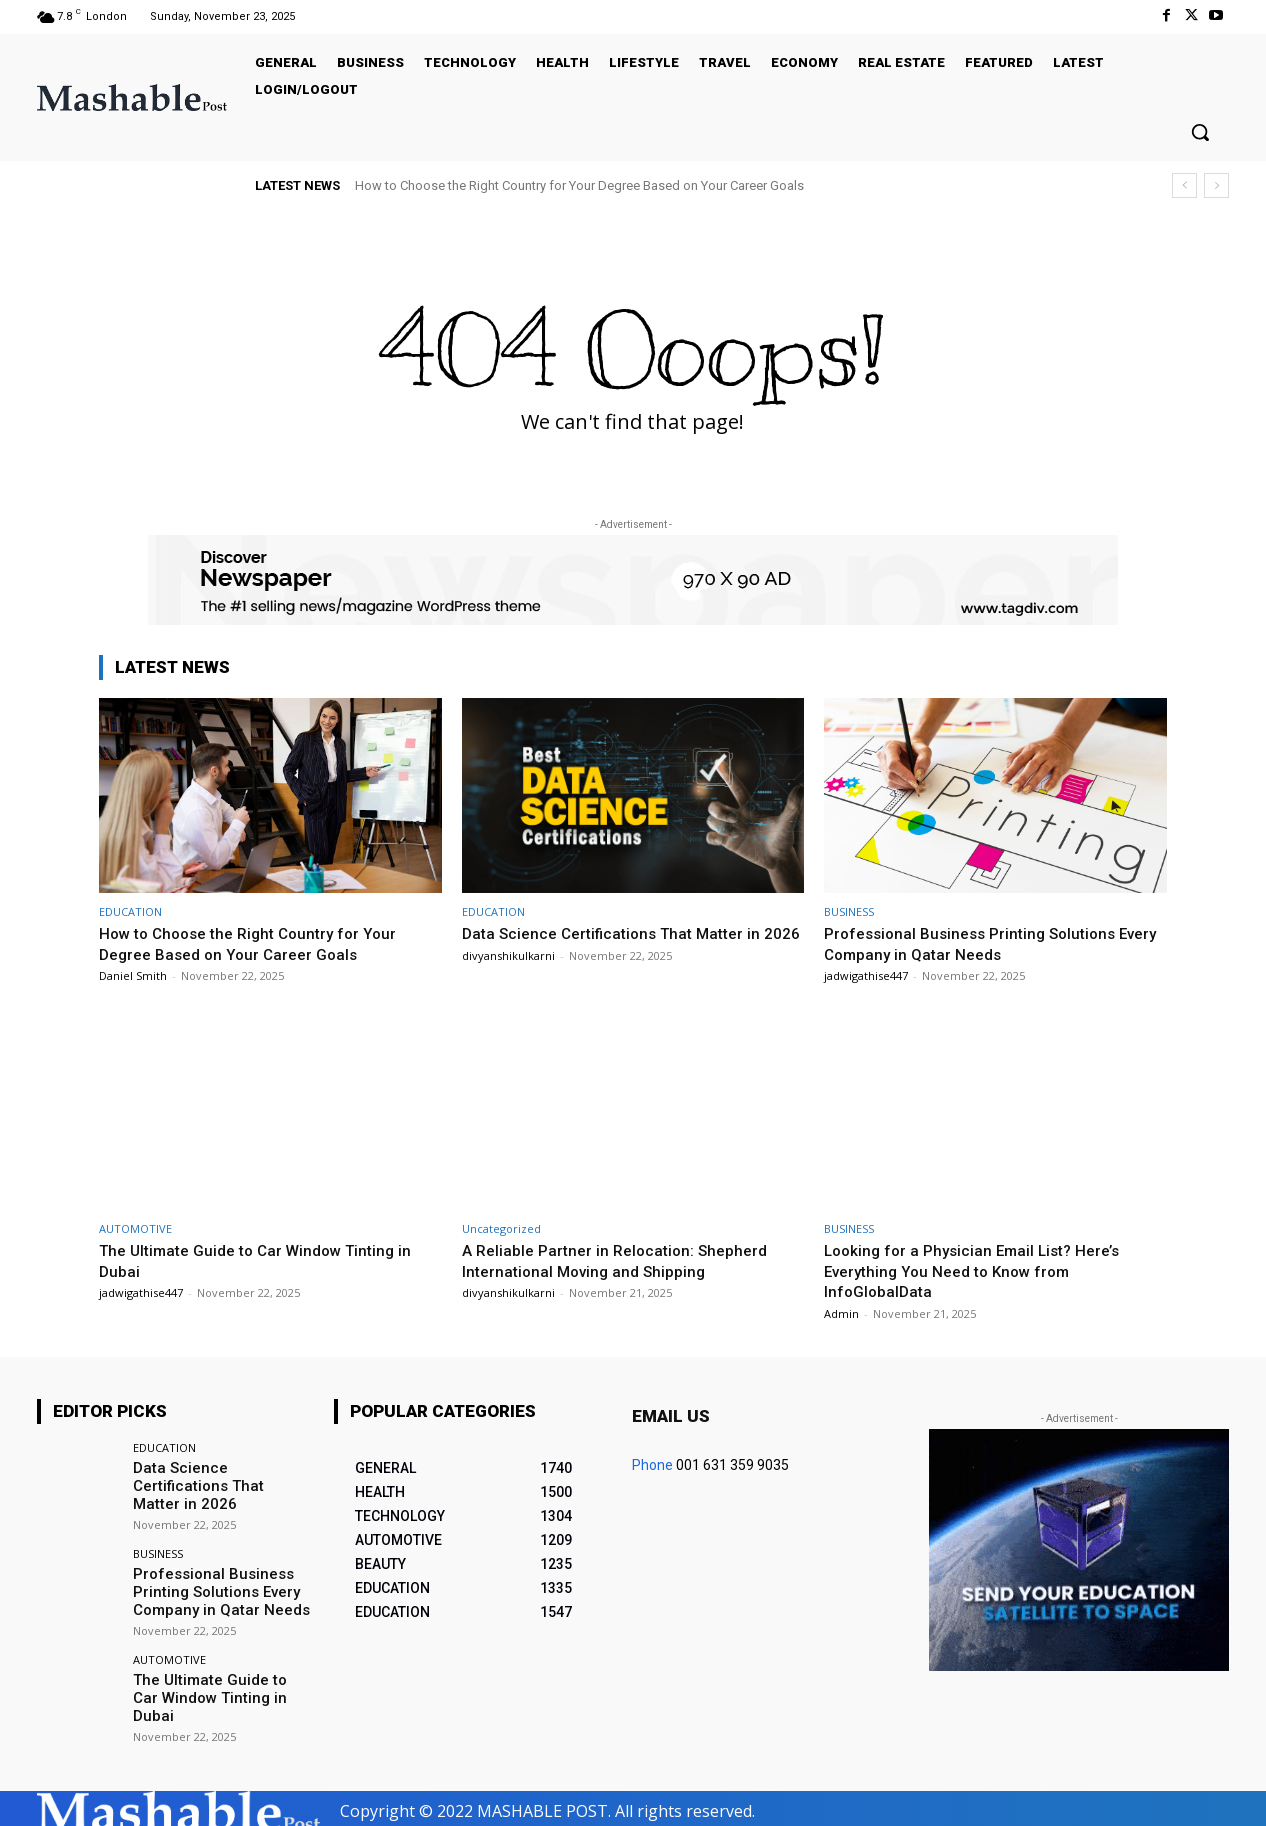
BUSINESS (849, 911)
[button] (1200, 132)
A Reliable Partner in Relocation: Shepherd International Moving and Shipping (624, 1260)
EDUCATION (130, 911)
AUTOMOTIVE (135, 1228)
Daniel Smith (133, 975)
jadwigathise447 (866, 975)
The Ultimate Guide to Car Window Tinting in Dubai (215, 1681)
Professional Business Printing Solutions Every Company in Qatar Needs (979, 943)
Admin (841, 1313)
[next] (1216, 185)
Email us (671, 1416)
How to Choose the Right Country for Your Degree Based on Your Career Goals (579, 185)
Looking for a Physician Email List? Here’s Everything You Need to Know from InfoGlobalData (982, 1270)
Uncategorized (501, 1228)
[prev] (1184, 185)
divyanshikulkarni (508, 975)
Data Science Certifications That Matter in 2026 (221, 1475)
